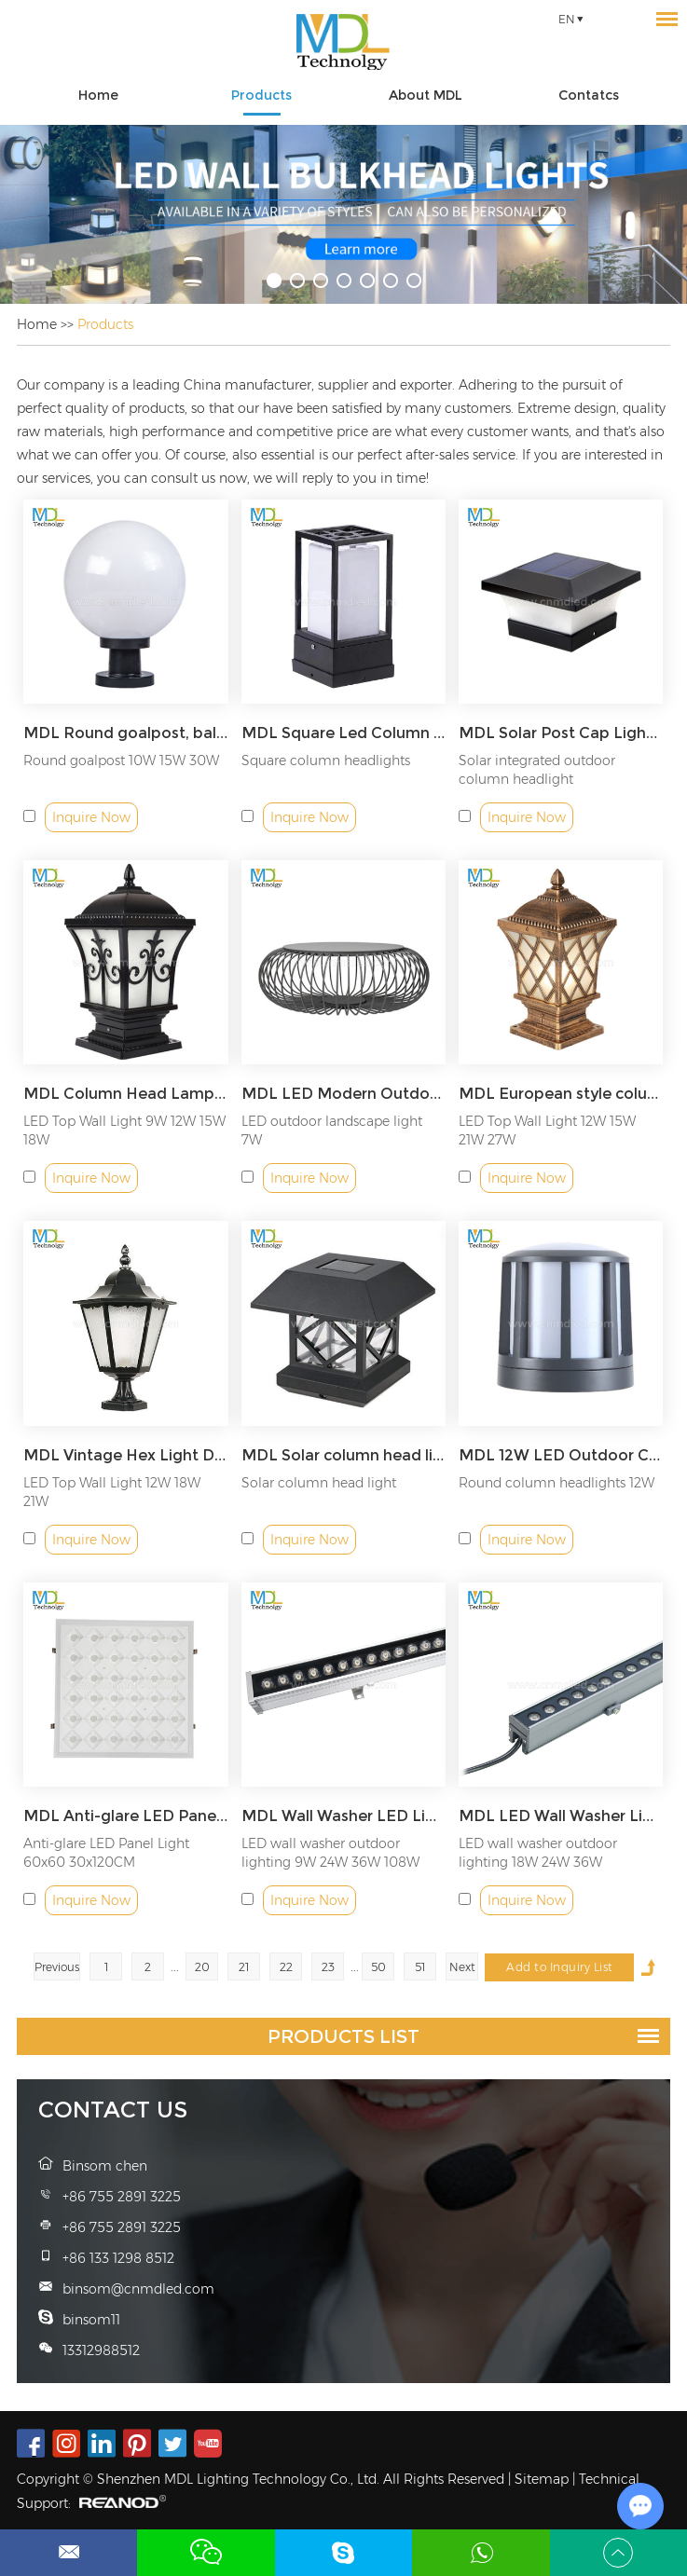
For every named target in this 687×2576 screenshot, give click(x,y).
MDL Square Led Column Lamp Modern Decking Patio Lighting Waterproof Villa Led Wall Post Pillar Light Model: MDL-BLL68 (343, 733)
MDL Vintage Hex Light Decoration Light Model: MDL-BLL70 (125, 1455)
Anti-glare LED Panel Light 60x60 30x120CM (106, 1852)
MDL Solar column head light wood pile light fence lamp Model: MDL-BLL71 (343, 1455)
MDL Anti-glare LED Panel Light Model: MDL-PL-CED (125, 1816)
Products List (343, 2036)
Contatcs (588, 95)
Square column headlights (325, 760)
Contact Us (112, 2109)
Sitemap (542, 2479)
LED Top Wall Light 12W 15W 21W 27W (547, 1130)
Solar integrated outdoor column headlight (537, 770)
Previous (56, 1967)
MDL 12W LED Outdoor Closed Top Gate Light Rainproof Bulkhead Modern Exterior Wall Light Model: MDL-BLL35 (561, 1455)
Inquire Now (91, 817)
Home (98, 95)
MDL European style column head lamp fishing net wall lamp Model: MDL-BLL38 (561, 1094)
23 (328, 1967)
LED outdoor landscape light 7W (331, 1130)
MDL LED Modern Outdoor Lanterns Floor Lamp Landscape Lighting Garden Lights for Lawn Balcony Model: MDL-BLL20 (343, 1094)
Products (261, 95)
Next (462, 1967)
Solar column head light (318, 1482)
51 (420, 1967)
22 (286, 1967)
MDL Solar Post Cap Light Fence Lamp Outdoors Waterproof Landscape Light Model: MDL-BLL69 (561, 733)
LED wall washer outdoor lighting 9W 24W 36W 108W (330, 1852)
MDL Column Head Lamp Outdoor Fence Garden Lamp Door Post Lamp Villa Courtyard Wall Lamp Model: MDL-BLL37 (125, 1094)
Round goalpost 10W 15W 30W (121, 760)
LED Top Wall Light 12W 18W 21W (111, 1492)
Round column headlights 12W (556, 1482)
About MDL (425, 95)
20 (202, 1967)
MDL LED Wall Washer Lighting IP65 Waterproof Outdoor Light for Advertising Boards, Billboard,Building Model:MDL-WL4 (561, 1816)
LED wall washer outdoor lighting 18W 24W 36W (538, 1852)
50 (378, 1967)
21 (244, 1967)
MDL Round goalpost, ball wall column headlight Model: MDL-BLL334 (125, 733)
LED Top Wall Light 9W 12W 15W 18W (124, 1130)
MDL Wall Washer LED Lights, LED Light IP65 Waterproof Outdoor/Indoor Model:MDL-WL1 (343, 1816)
